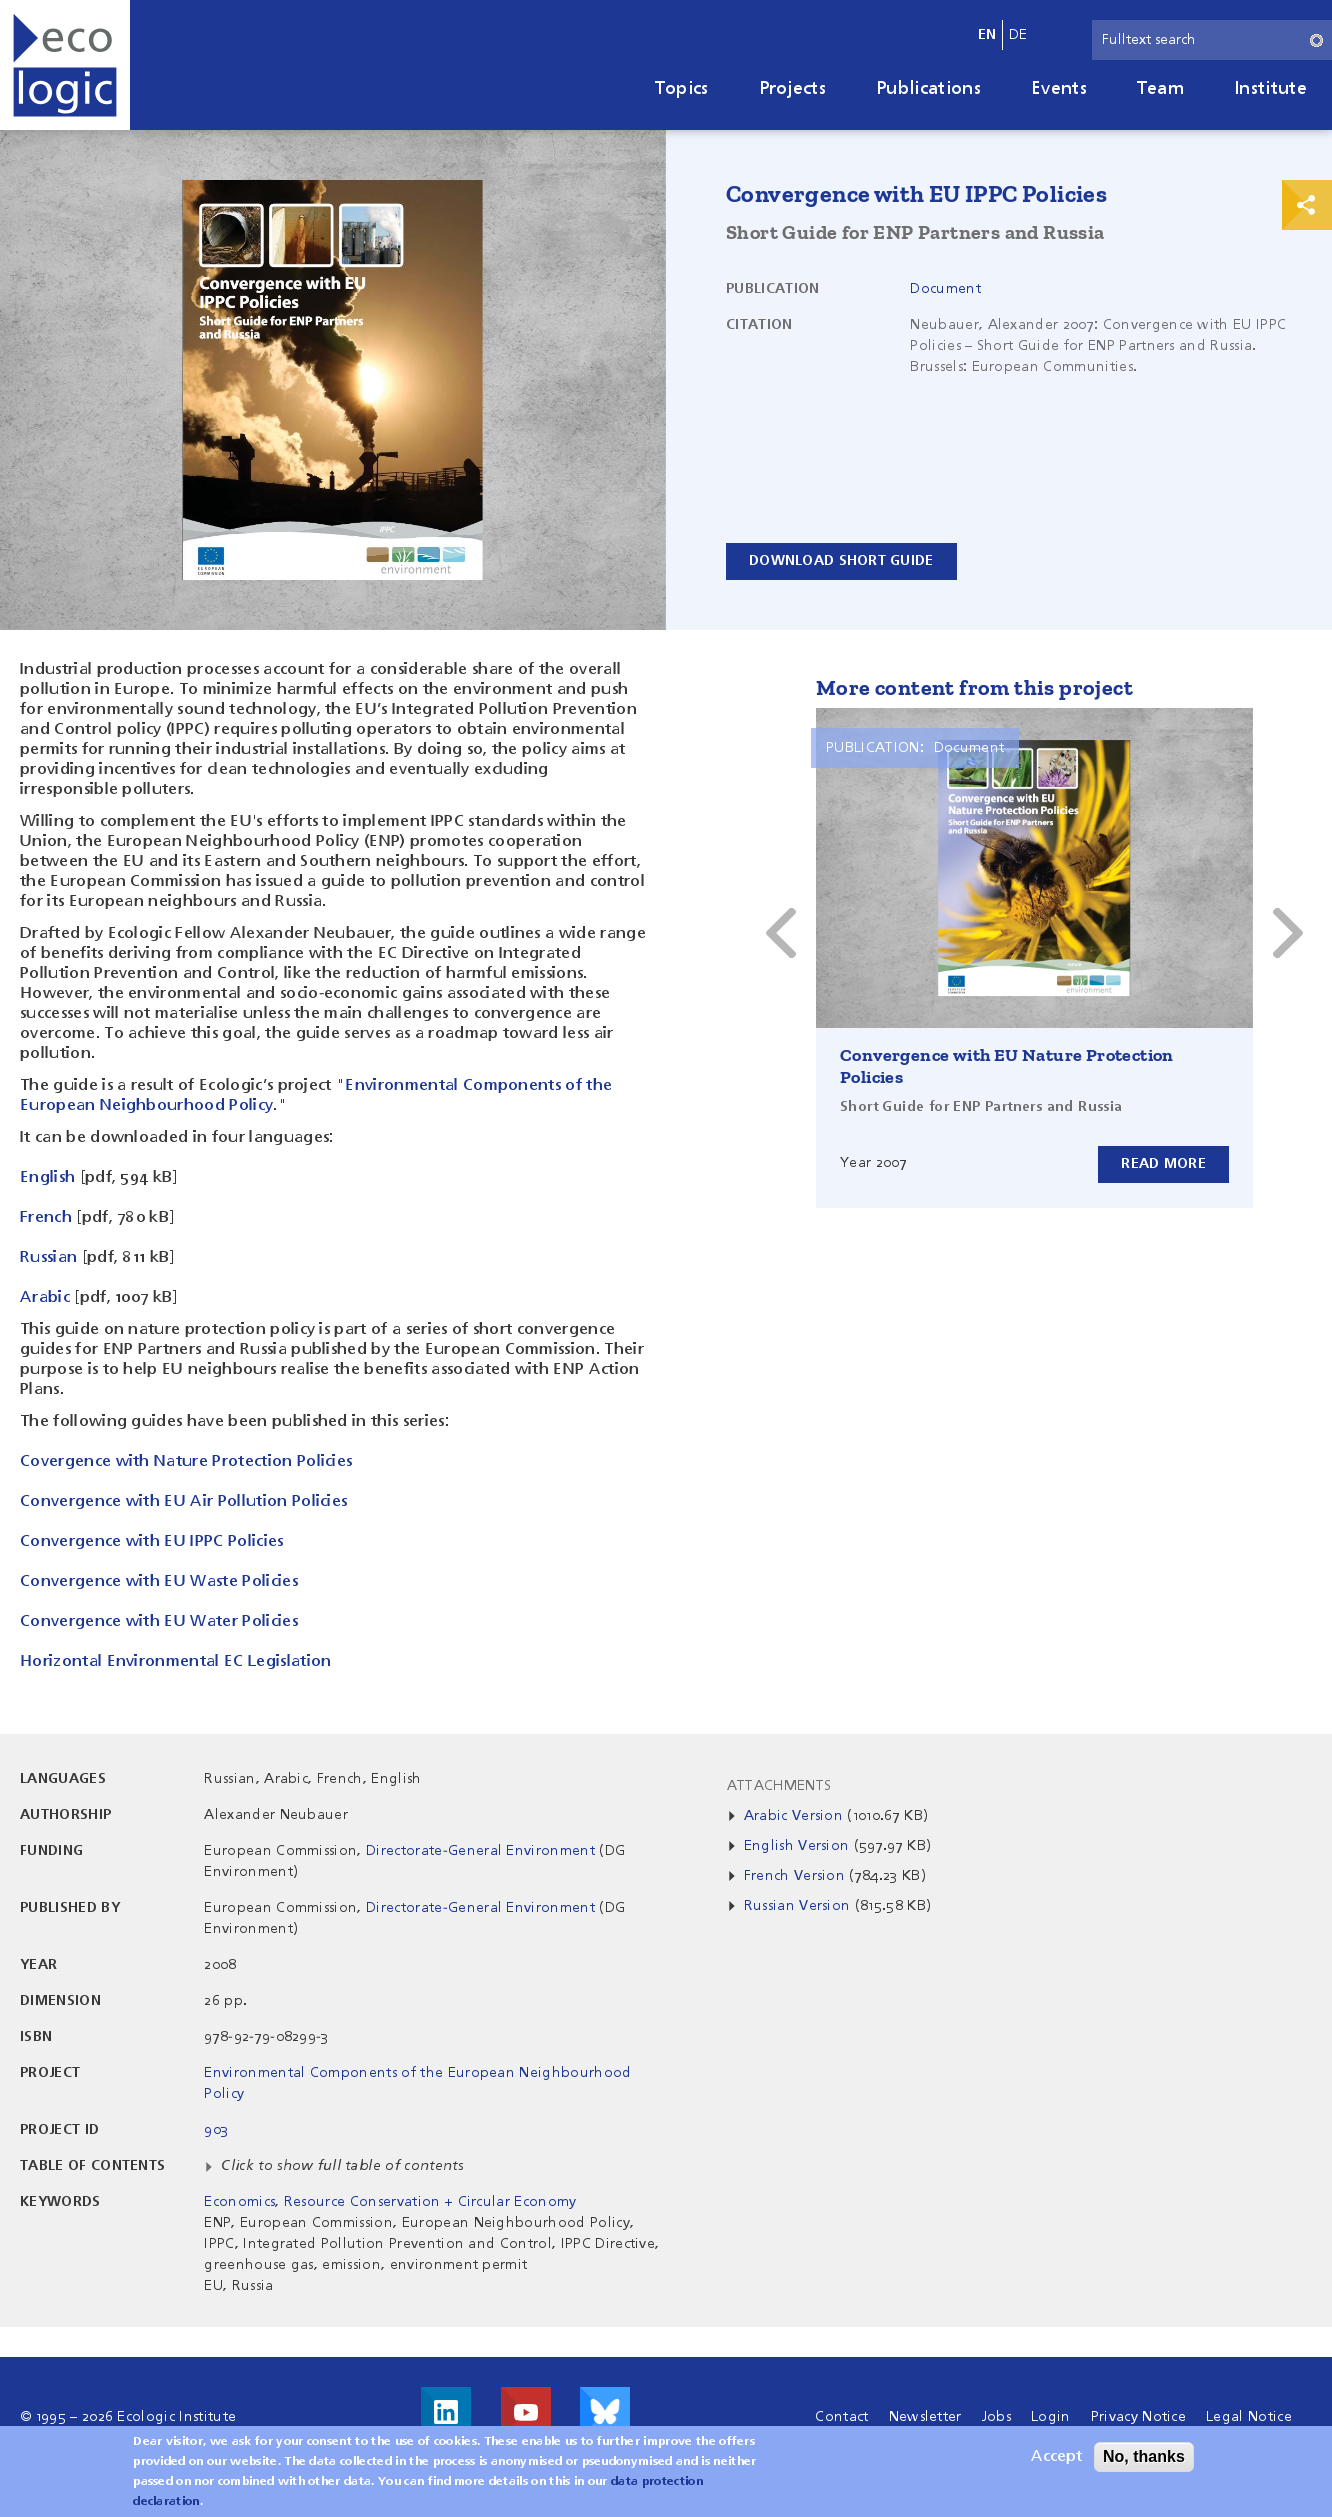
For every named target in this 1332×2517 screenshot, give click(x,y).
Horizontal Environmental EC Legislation (175, 1662)
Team (1160, 89)
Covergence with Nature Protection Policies (186, 1462)
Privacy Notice (1138, 2417)
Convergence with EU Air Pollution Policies (183, 1502)
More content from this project (974, 687)
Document (945, 289)
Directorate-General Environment (480, 1851)
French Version (794, 1876)
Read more (1163, 1164)
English (47, 1178)
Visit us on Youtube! (526, 2412)
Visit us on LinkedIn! (446, 2412)
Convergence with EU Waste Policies (159, 1582)
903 (216, 2130)
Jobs (996, 2417)
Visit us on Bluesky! (605, 2412)
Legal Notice (1249, 2417)
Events (1059, 89)
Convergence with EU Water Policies (159, 1622)
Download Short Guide (841, 561)
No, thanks (1144, 2456)
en (987, 35)
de (1018, 35)
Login (1051, 2417)
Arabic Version (793, 1816)
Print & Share (1307, 205)
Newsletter (925, 2417)
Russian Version (797, 1906)
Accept (1056, 2457)
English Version (797, 1846)
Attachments (779, 1786)
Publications (928, 89)
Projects (793, 89)
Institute (1270, 89)
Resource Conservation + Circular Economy (430, 2202)
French (46, 1218)
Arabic (45, 1298)
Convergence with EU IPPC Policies (152, 1542)
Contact (841, 2417)
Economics (239, 2202)
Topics (682, 89)
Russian (48, 1258)
